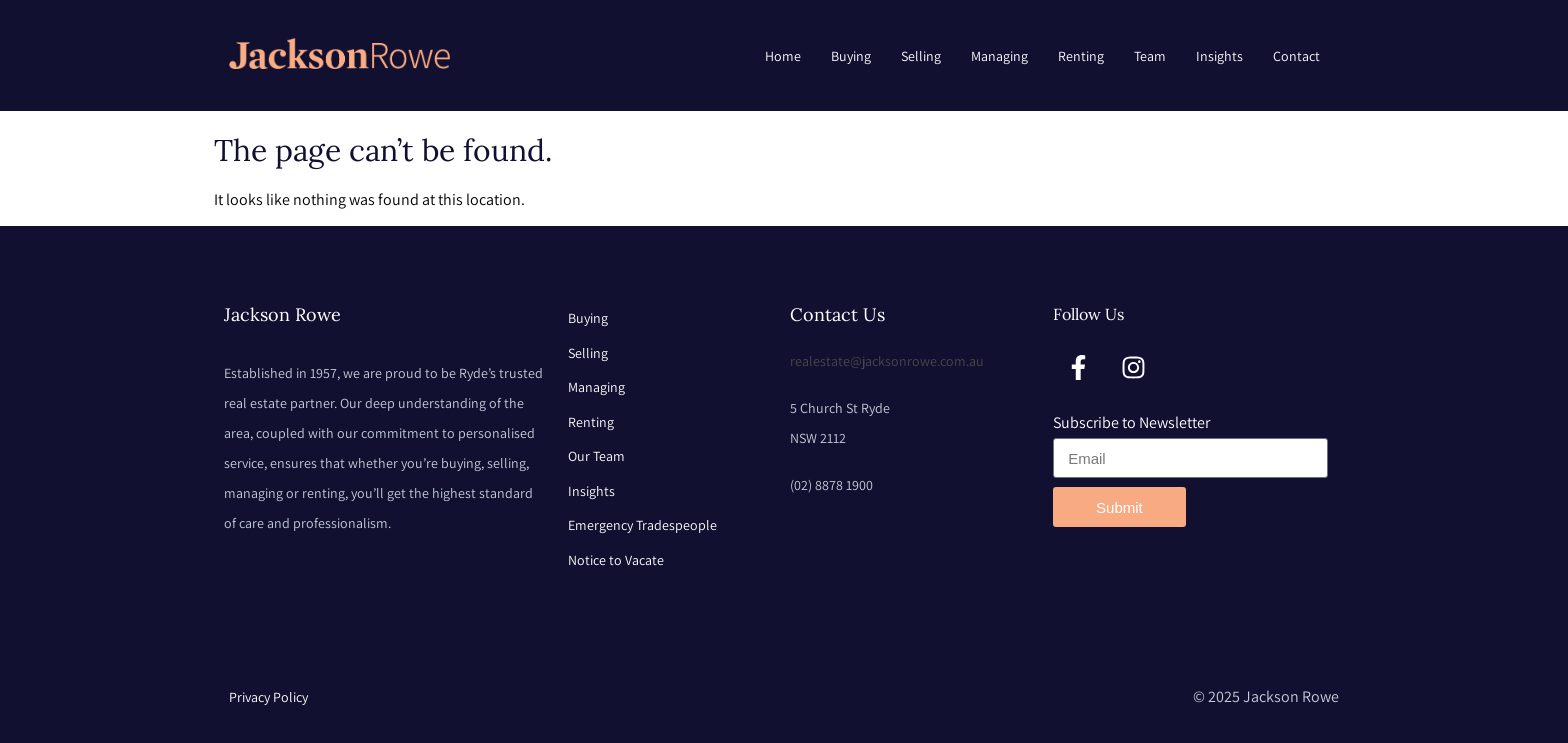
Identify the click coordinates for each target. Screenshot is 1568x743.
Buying (851, 56)
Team (1150, 56)
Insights (1219, 56)
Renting (1081, 56)
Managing (999, 56)
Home (783, 56)
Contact (1296, 56)
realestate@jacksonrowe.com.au (887, 361)
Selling (921, 56)
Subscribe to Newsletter (1131, 422)
